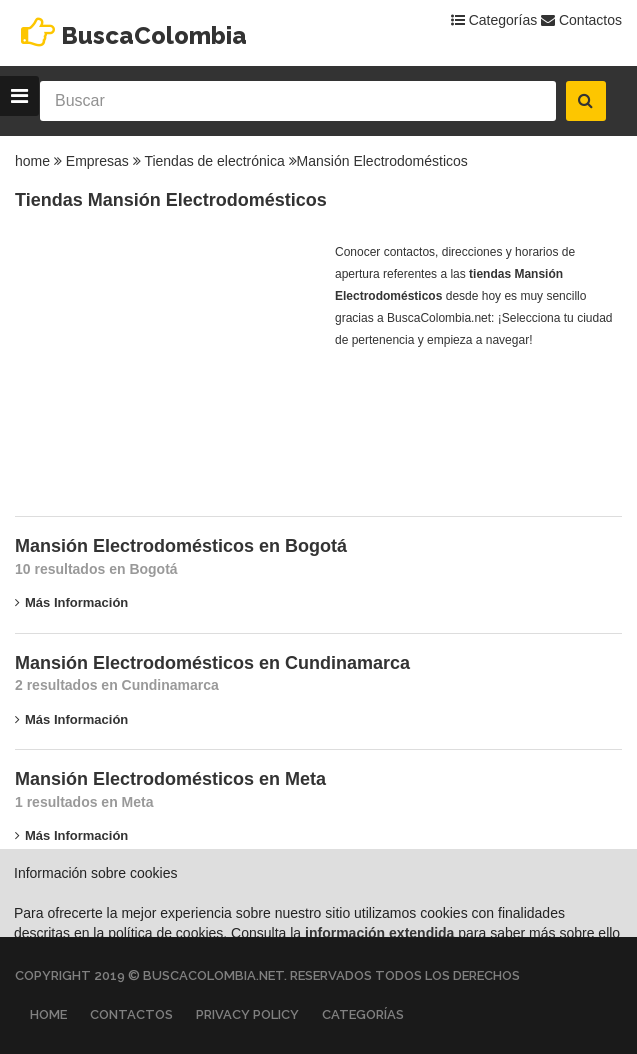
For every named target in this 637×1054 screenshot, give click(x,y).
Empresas (97, 161)
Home (48, 1014)
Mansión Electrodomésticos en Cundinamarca (212, 663)
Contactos (581, 20)
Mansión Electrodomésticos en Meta (170, 779)
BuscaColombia (154, 35)
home (32, 161)
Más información (71, 602)
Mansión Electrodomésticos (382, 161)
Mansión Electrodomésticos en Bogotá (181, 546)
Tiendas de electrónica (214, 161)
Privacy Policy (247, 1014)
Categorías (494, 20)
